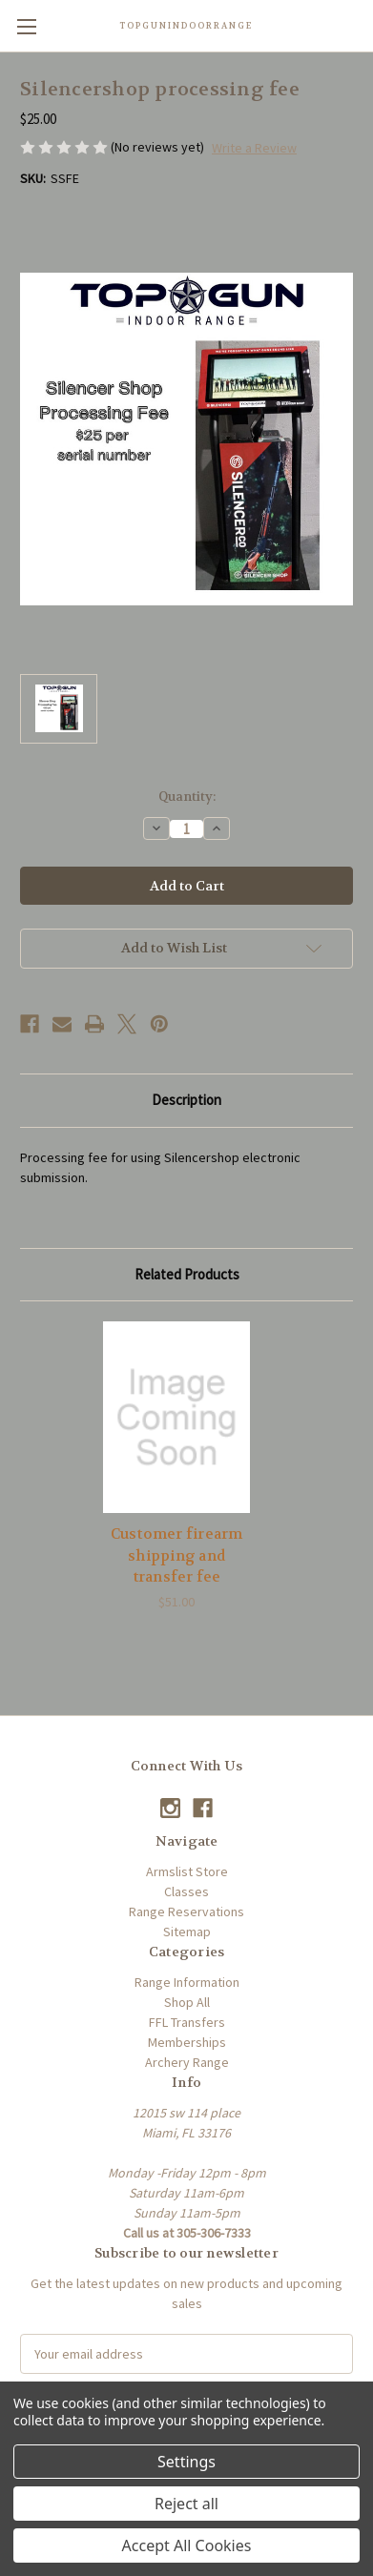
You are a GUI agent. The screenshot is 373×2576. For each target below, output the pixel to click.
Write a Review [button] (254, 147)
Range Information (187, 1982)
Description (186, 1100)
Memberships (187, 2042)
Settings (186, 2461)
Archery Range (187, 2062)
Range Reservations (186, 1911)
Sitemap (187, 1931)
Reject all (186, 2503)
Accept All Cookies (187, 2545)
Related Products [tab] (187, 1274)
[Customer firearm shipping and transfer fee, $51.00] (176, 1417)
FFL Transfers (187, 2022)
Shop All (187, 2002)
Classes (186, 1891)
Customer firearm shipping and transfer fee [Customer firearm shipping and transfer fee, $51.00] (177, 1555)
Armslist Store (187, 1871)
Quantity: (187, 796)
